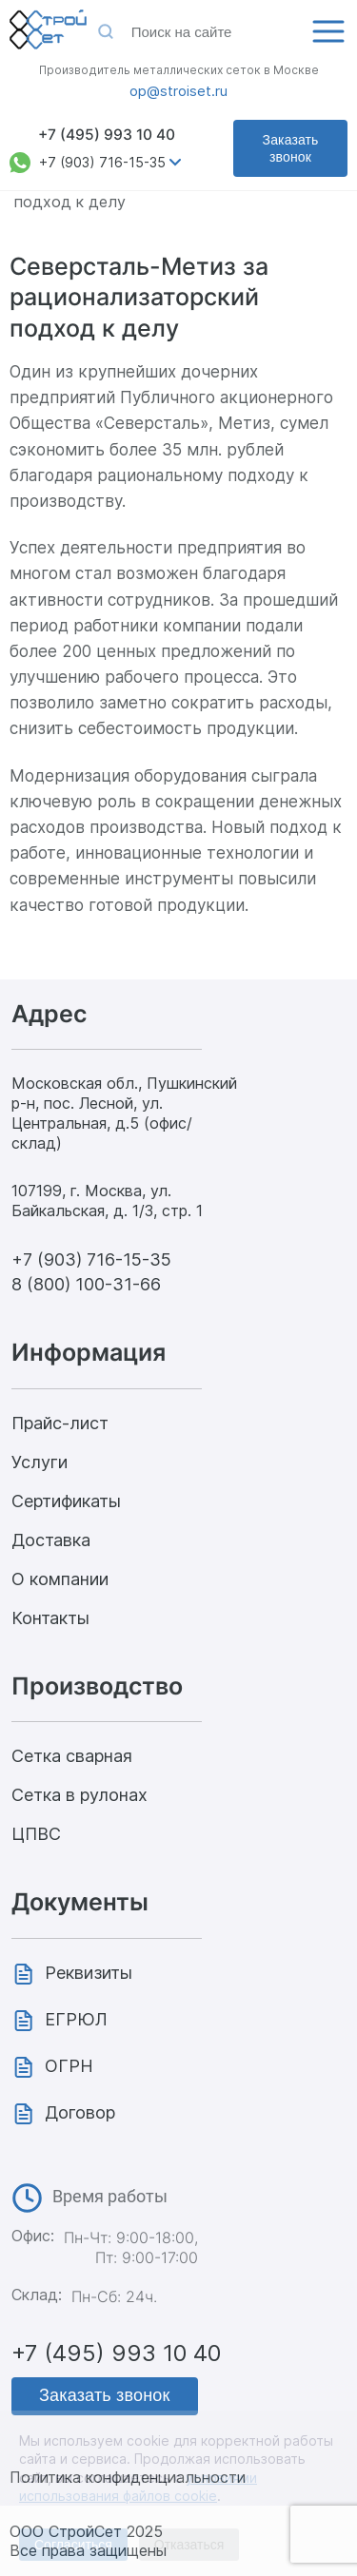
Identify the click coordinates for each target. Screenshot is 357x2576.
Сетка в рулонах (79, 1795)
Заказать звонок (291, 148)
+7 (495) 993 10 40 (106, 135)
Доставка (50, 1540)
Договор (80, 2112)
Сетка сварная (71, 1756)
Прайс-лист (60, 1423)
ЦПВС (36, 1834)
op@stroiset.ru (178, 91)
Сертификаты (66, 1501)
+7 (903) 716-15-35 (102, 162)
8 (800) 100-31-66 (86, 1284)
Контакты (50, 1618)
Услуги (39, 1462)
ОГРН (69, 2066)
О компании (60, 1579)
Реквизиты (88, 1973)
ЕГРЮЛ (76, 2019)
